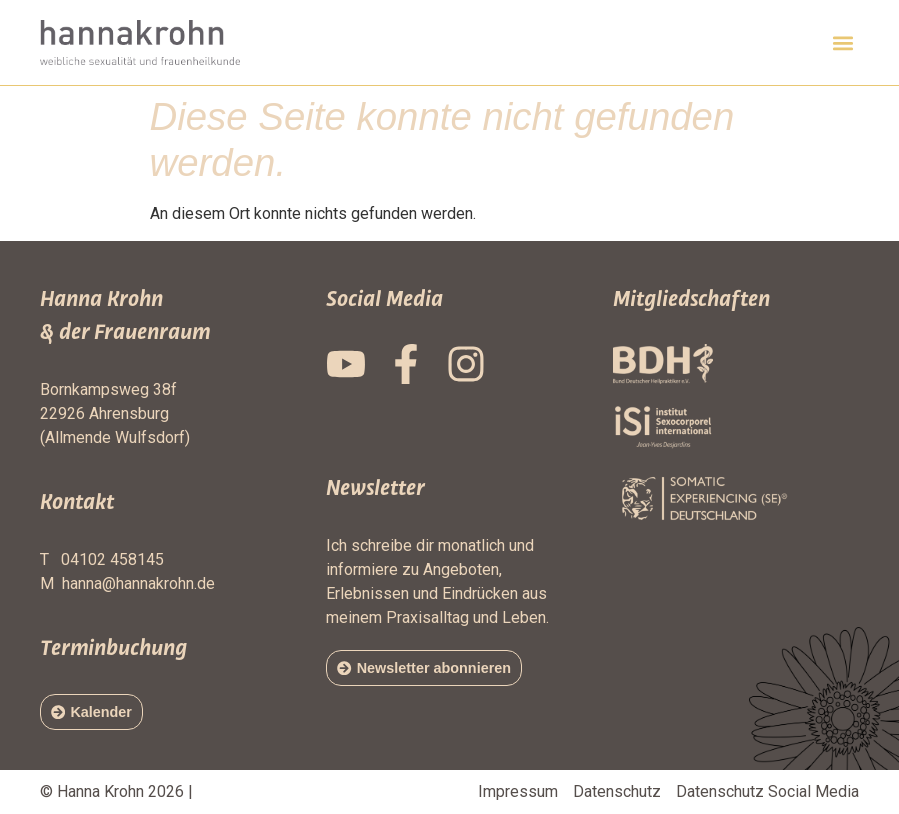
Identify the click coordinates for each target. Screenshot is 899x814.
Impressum (518, 791)
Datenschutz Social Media (767, 791)
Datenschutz (617, 791)
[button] (842, 42)
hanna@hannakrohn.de (138, 583)
